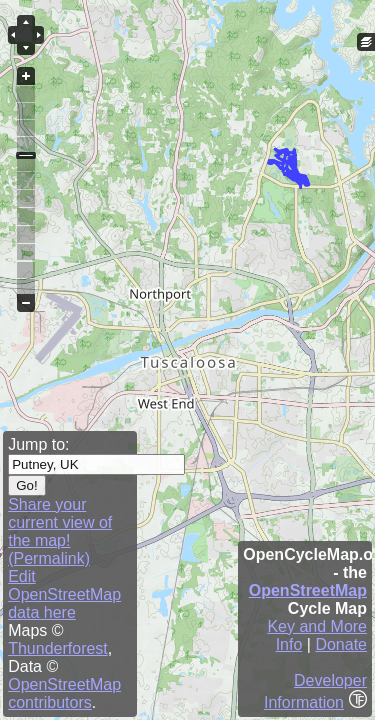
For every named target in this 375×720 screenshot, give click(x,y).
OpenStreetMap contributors (64, 693)
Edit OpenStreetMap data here (64, 594)
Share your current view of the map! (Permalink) (60, 531)
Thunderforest (58, 648)
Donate (341, 644)
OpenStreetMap (308, 590)
